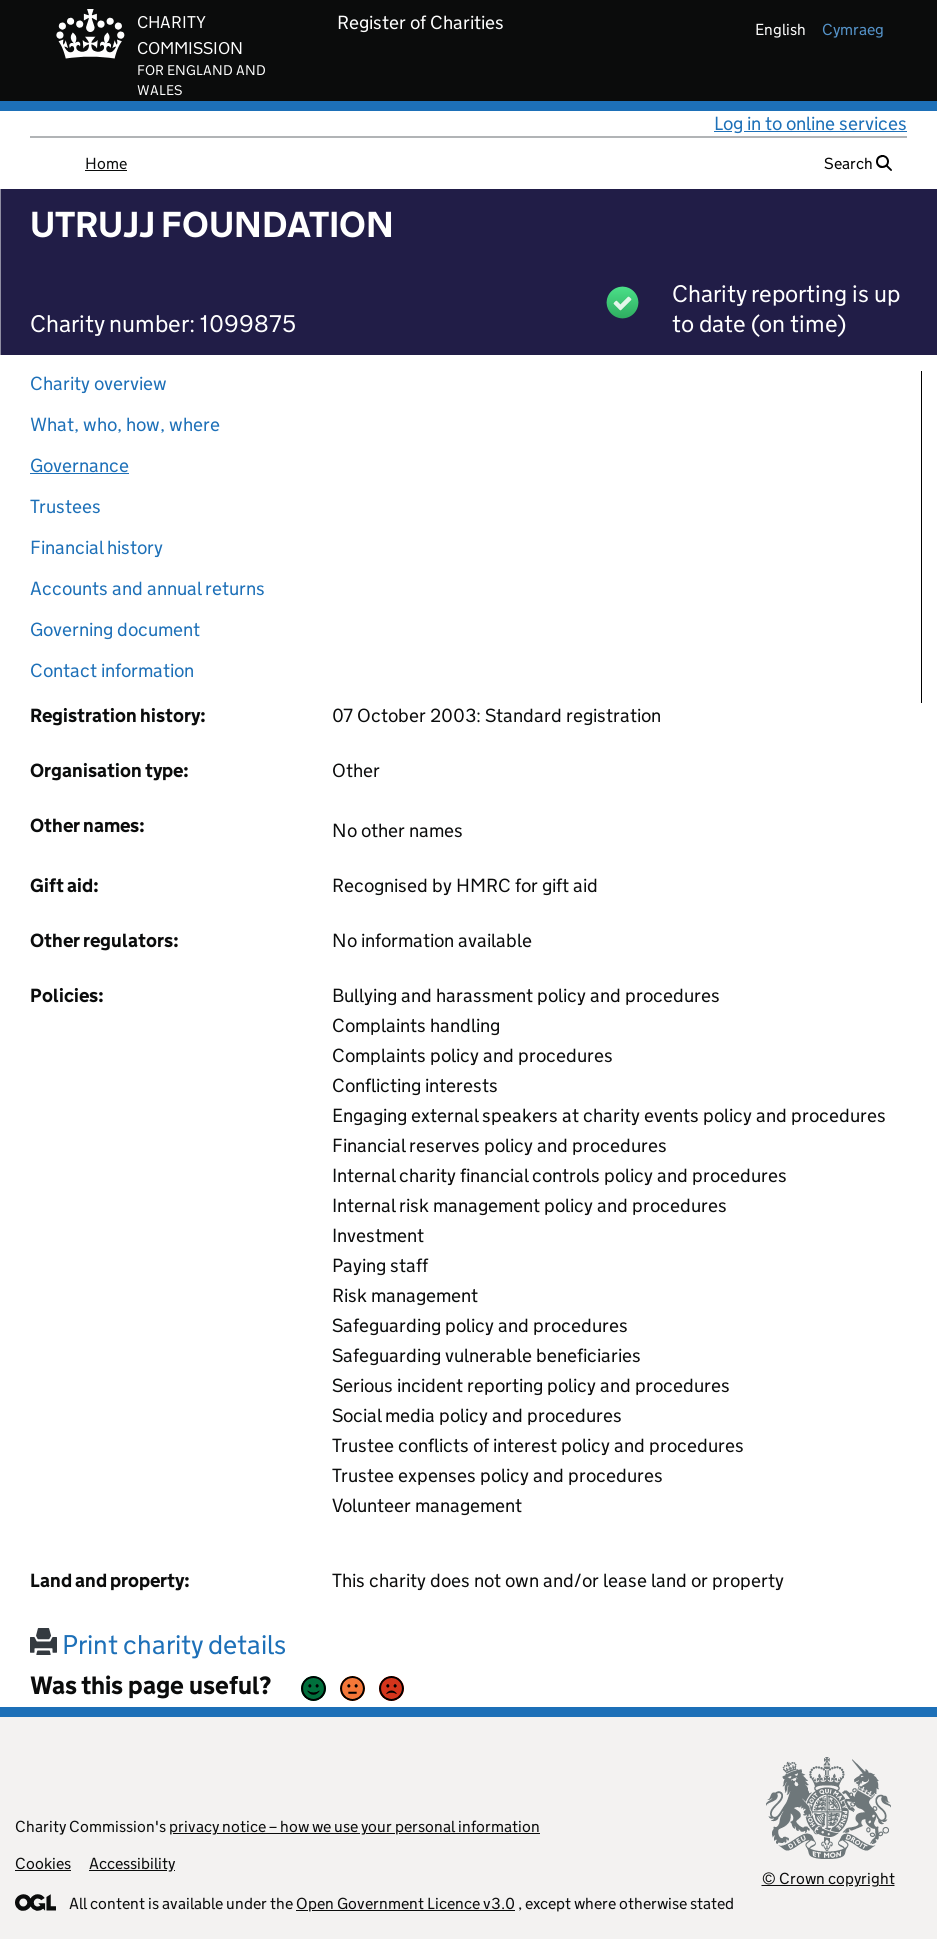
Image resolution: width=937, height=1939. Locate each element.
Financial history (96, 547)
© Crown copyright (828, 1878)
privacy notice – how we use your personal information (354, 1826)
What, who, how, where (125, 424)
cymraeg (853, 29)
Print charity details (158, 1644)
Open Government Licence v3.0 (405, 1903)
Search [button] (858, 163)
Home (106, 163)
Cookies (43, 1863)
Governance (79, 465)
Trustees (65, 506)
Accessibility (132, 1863)
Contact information (112, 670)
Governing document (115, 629)
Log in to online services (810, 123)
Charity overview (98, 383)
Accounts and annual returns (147, 588)
